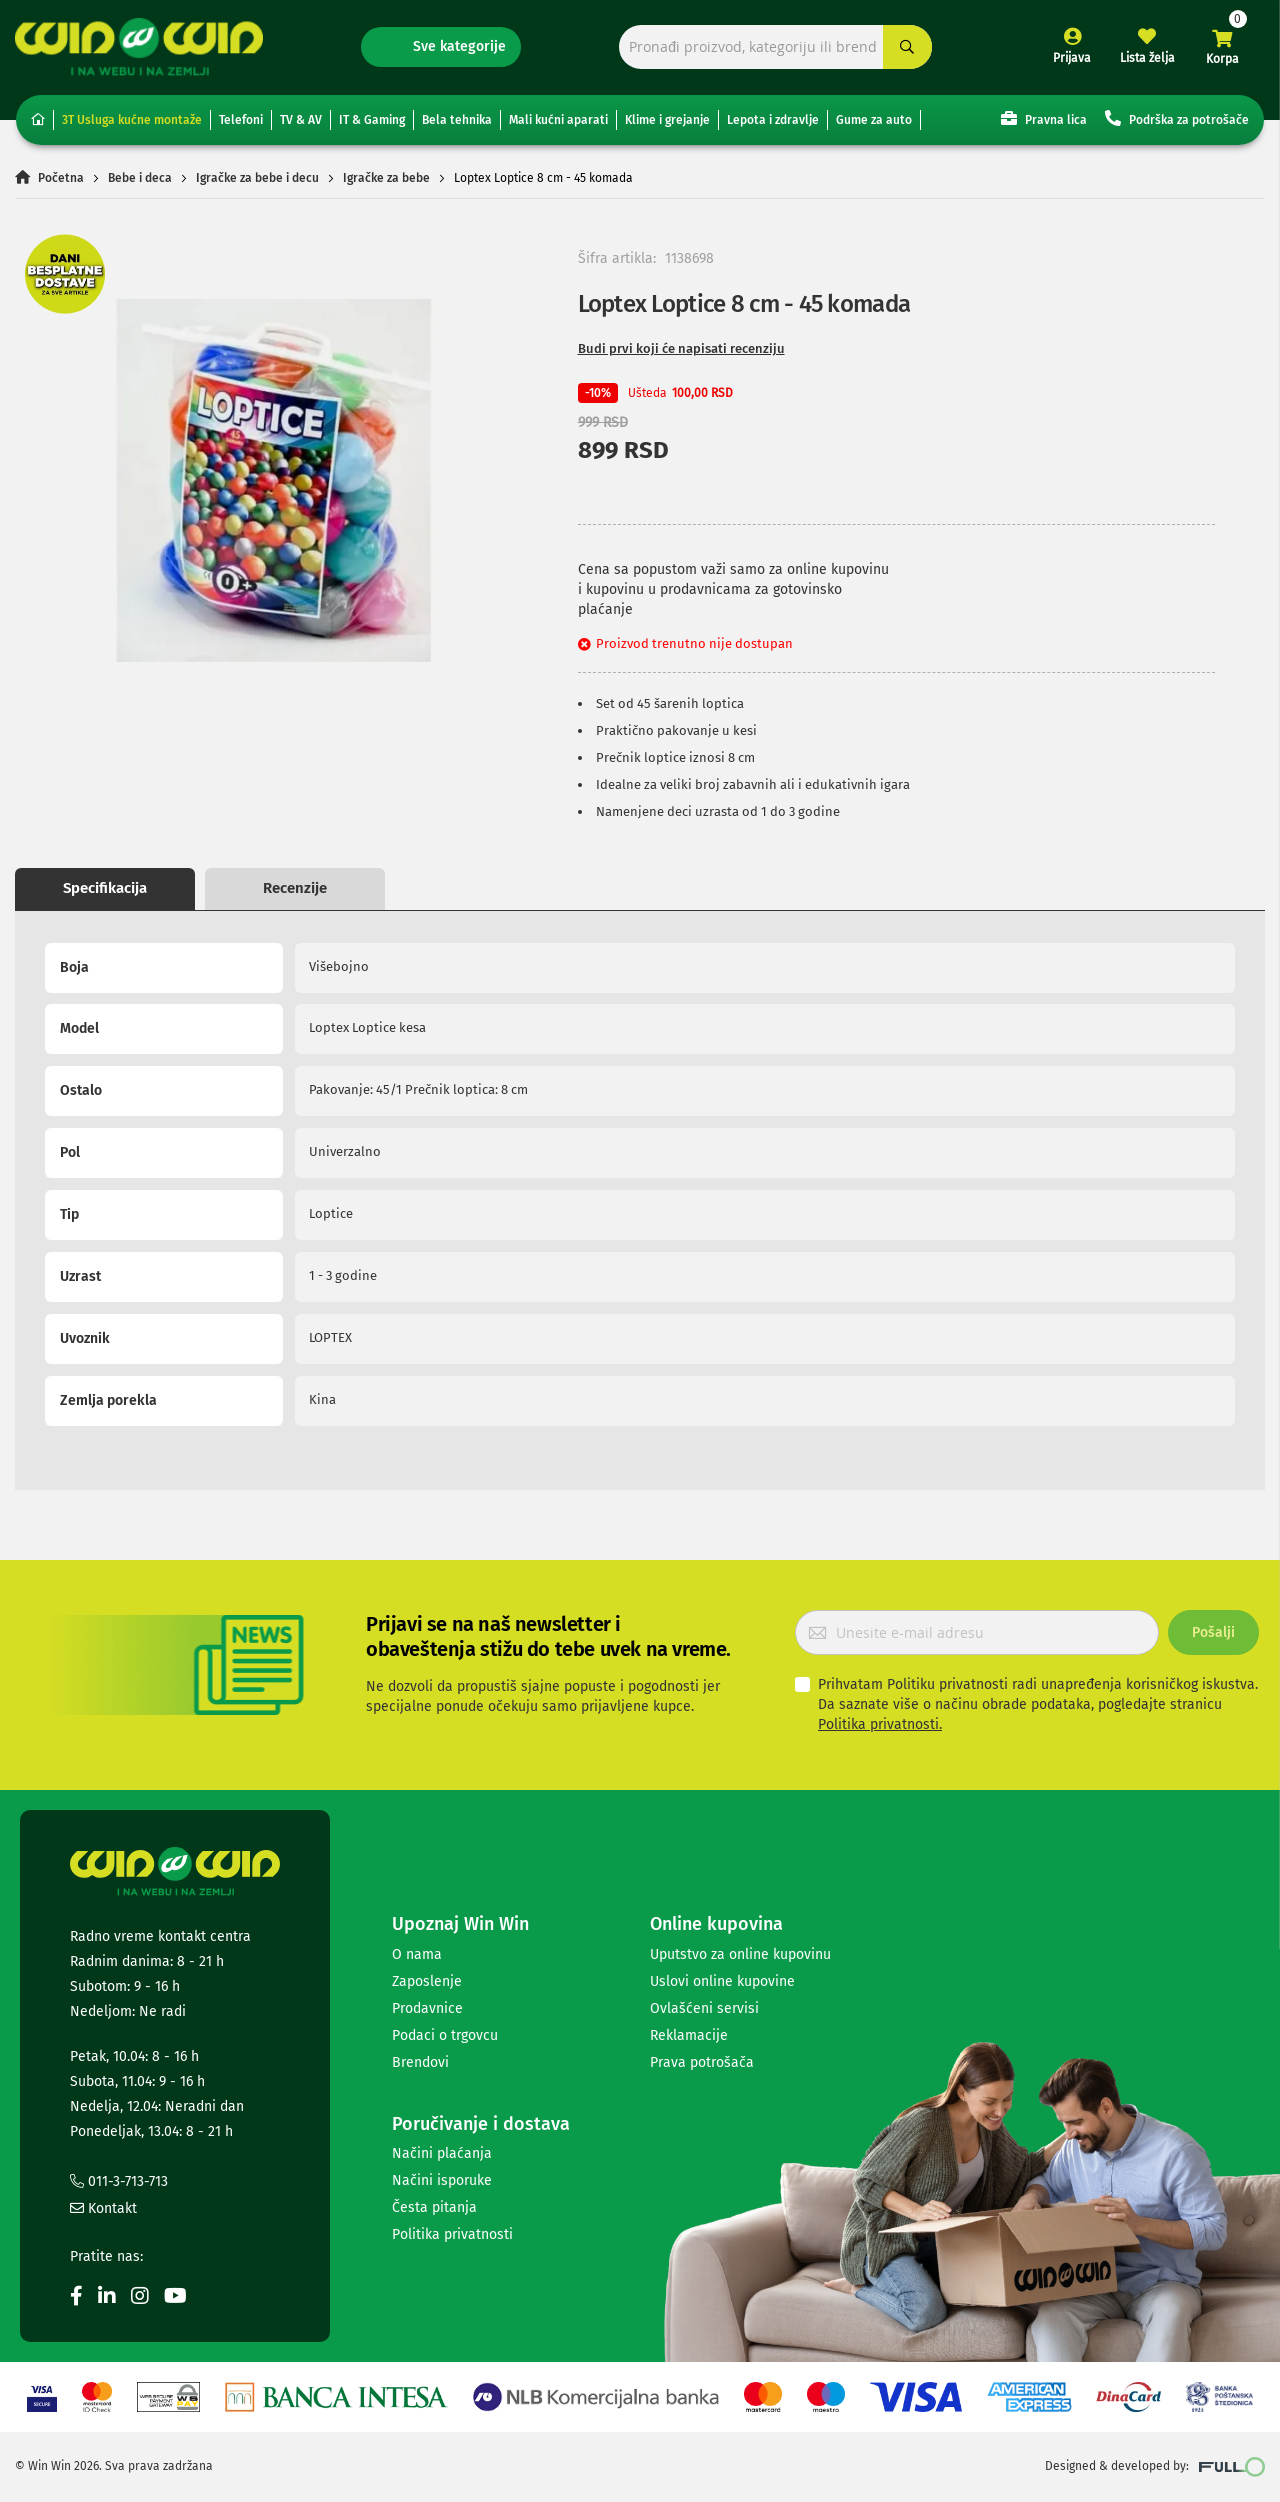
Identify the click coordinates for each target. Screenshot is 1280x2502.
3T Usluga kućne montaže (132, 120)
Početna (61, 178)
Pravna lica (1044, 118)
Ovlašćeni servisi (704, 2008)
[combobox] (775, 47)
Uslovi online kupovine (722, 1981)
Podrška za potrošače (1177, 118)
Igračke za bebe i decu (257, 178)
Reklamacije (689, 2035)
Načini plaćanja (442, 2153)
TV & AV (301, 120)
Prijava (1072, 58)
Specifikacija (105, 888)
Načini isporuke (442, 2180)
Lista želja (1147, 58)
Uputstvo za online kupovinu (740, 1954)
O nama (417, 1954)
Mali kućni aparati (558, 120)
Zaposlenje (427, 1981)
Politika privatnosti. (880, 1724)
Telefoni (241, 120)
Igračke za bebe (386, 178)
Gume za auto (874, 120)
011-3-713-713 (119, 2181)
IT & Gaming (372, 120)
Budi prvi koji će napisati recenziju (681, 348)
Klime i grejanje (667, 120)
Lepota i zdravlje (773, 120)
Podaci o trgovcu (445, 2035)
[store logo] (139, 46)
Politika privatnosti (452, 2234)
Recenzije (295, 888)
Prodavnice (427, 2008)
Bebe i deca (140, 178)
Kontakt (103, 2208)
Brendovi (420, 2062)
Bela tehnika (457, 120)
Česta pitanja (434, 2207)
